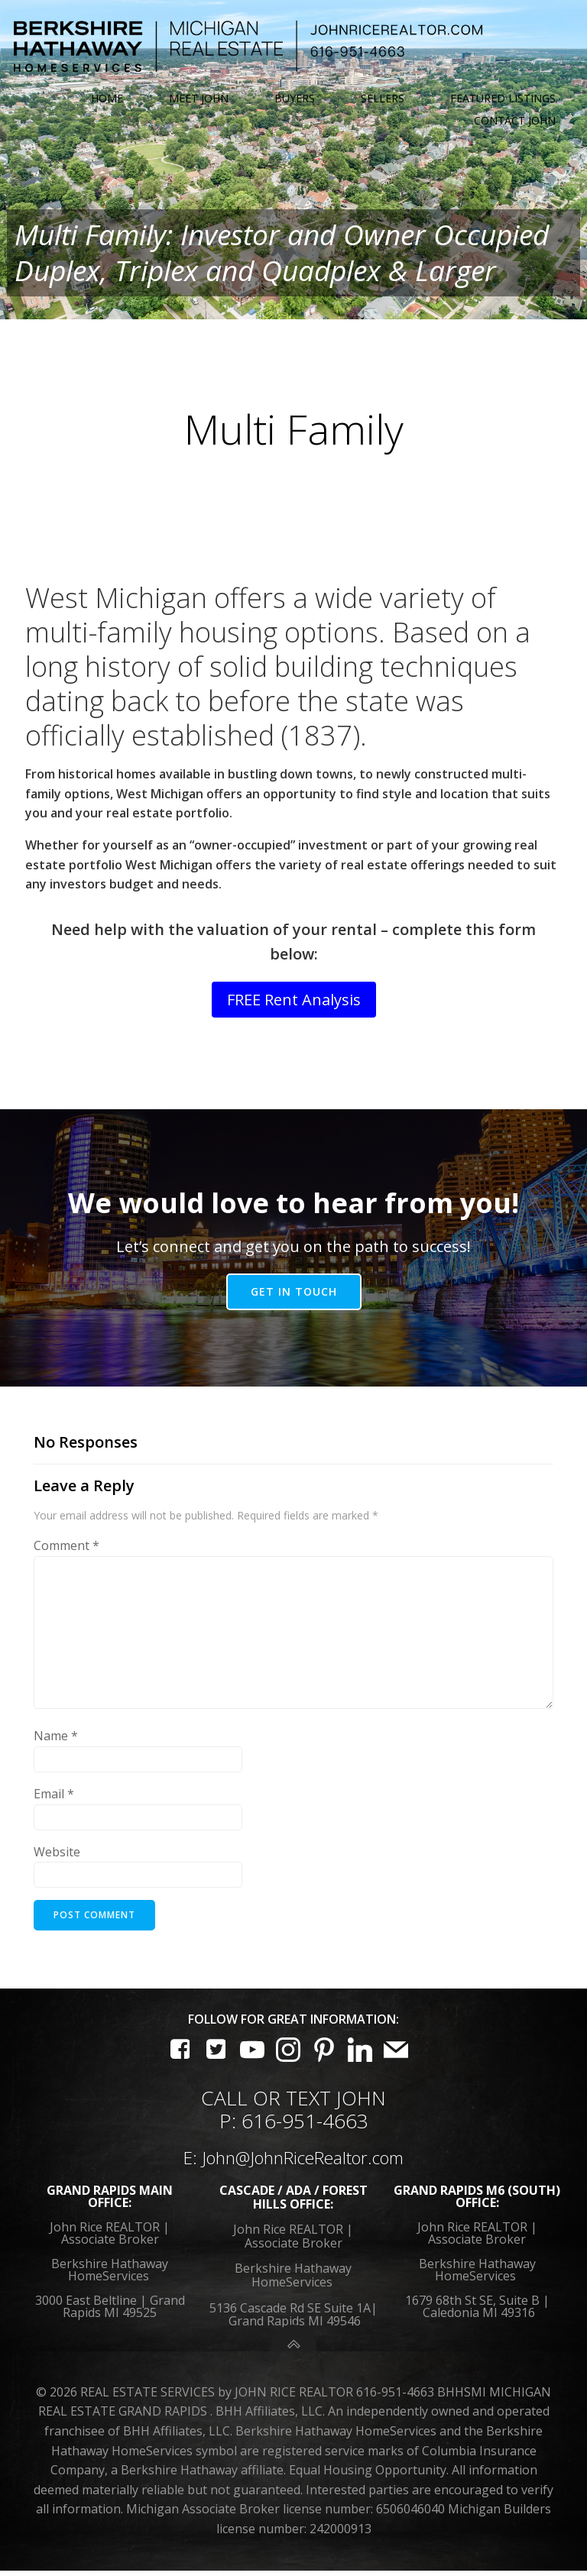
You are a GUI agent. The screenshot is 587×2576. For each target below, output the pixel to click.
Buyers (295, 98)
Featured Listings (503, 98)
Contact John (515, 119)
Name (56, 1743)
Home (108, 98)
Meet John (199, 98)
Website (57, 1859)
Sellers (383, 98)
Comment (66, 1553)
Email (54, 1801)
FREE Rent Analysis (294, 1007)
